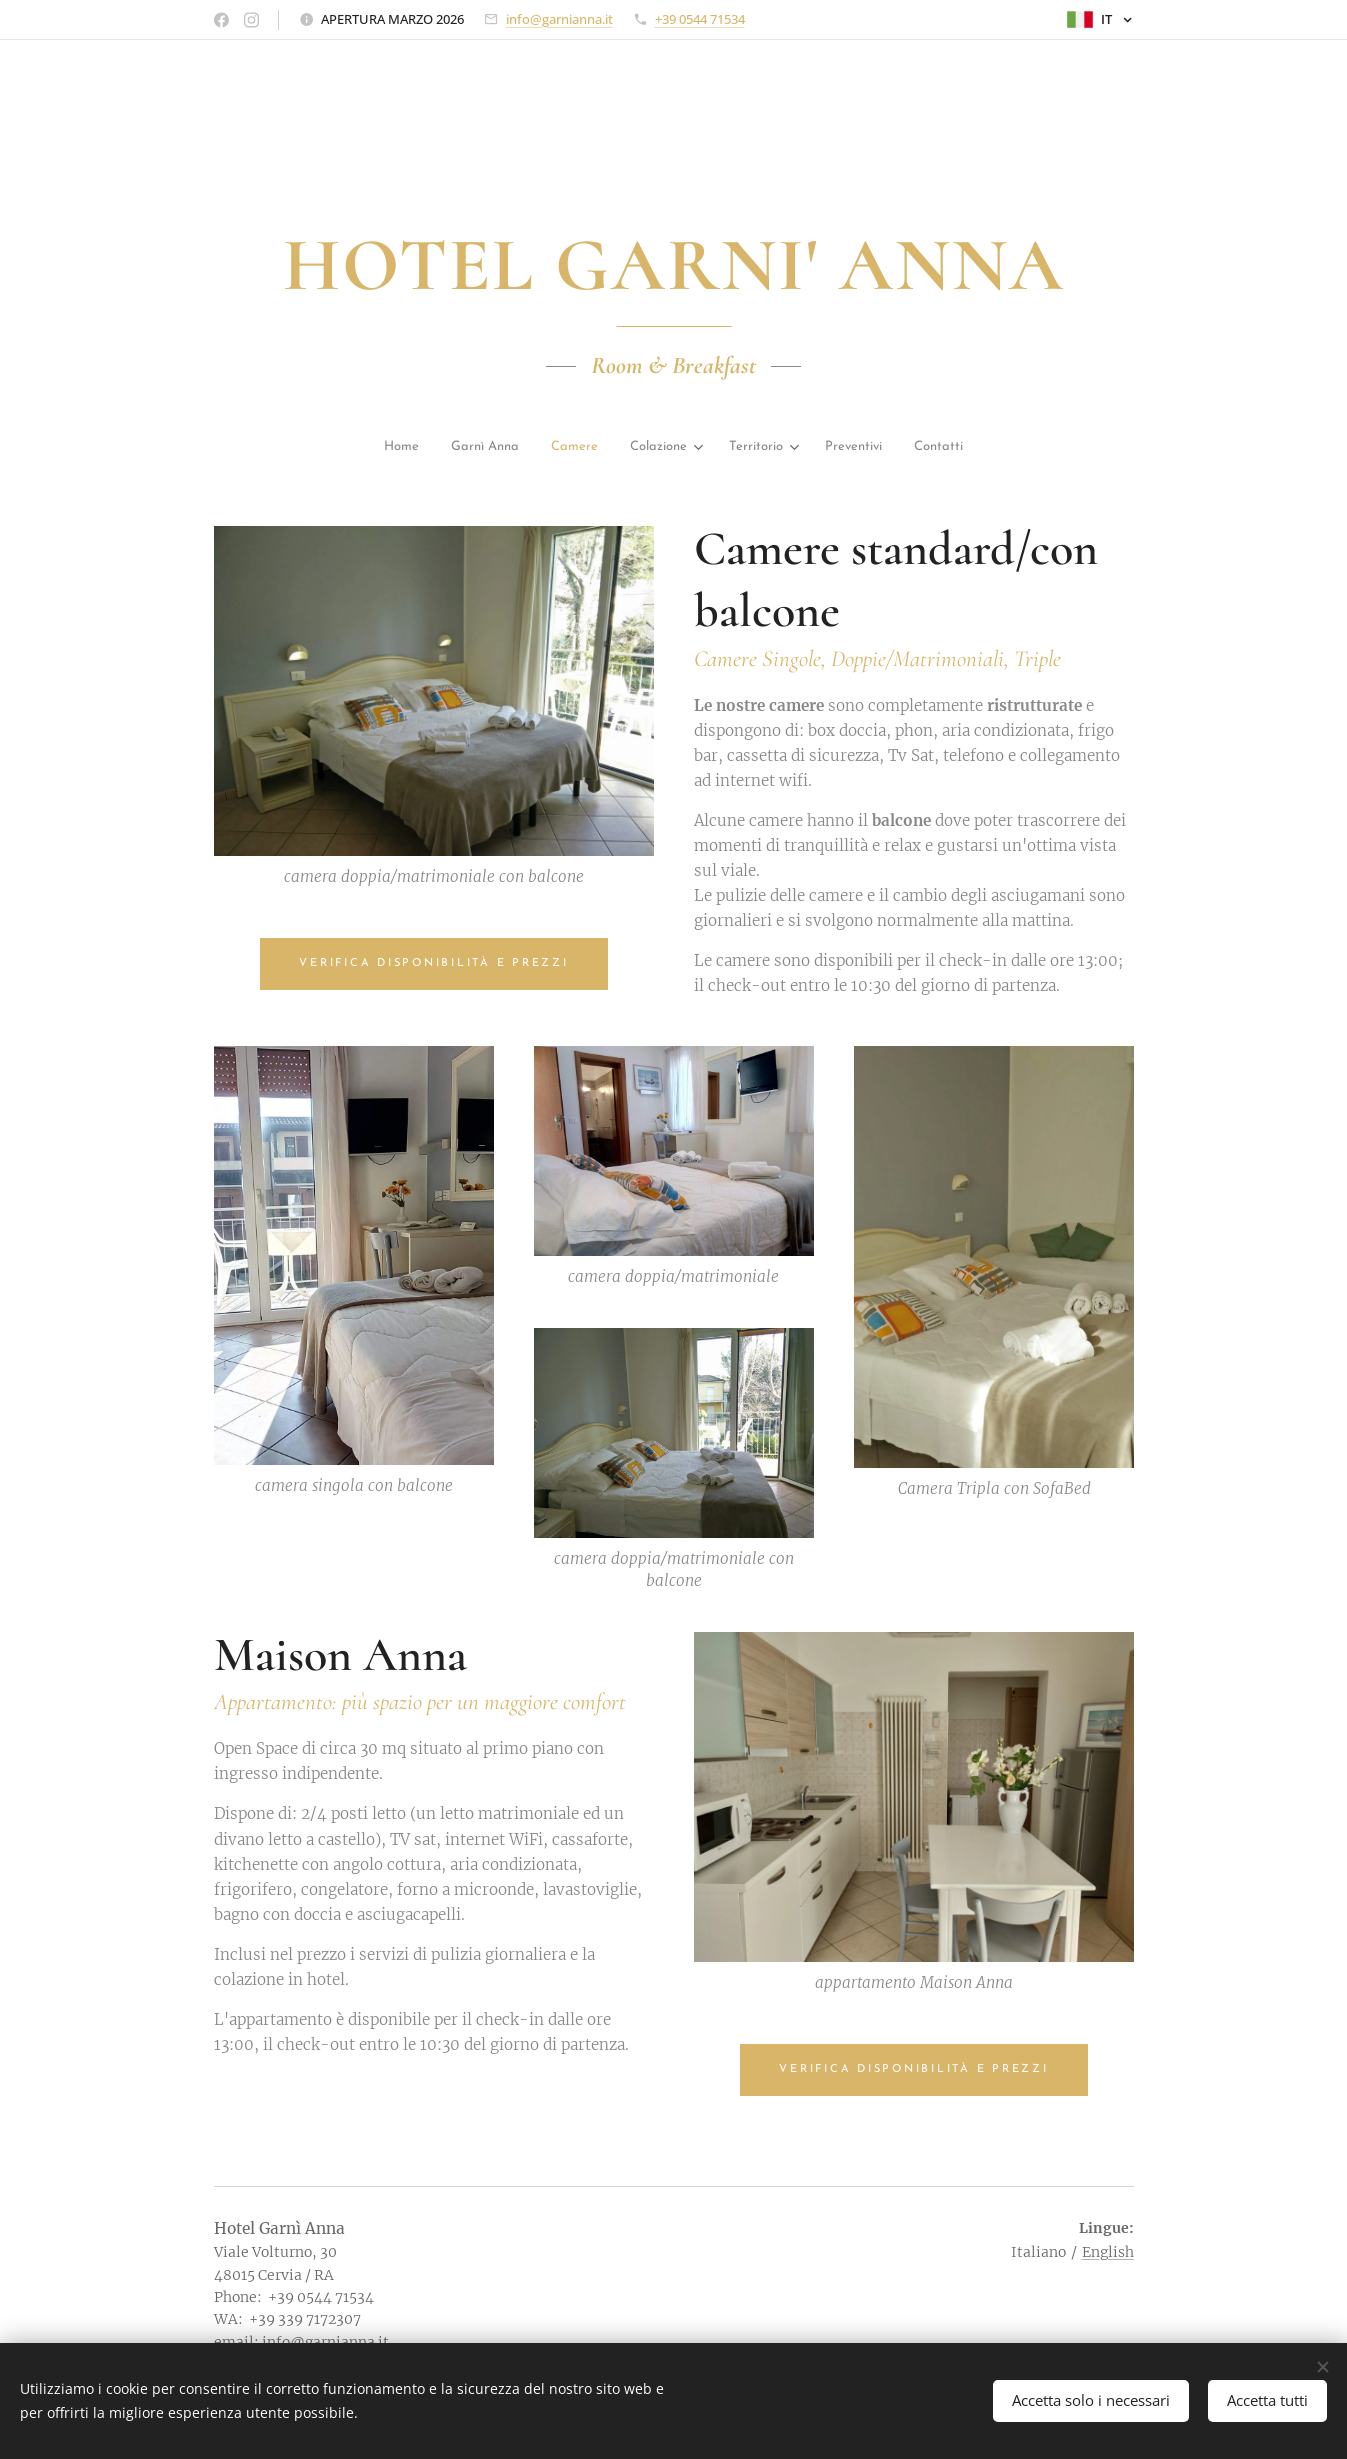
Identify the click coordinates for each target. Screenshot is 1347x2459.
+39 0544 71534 (700, 19)
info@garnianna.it (559, 19)
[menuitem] (303, 447)
